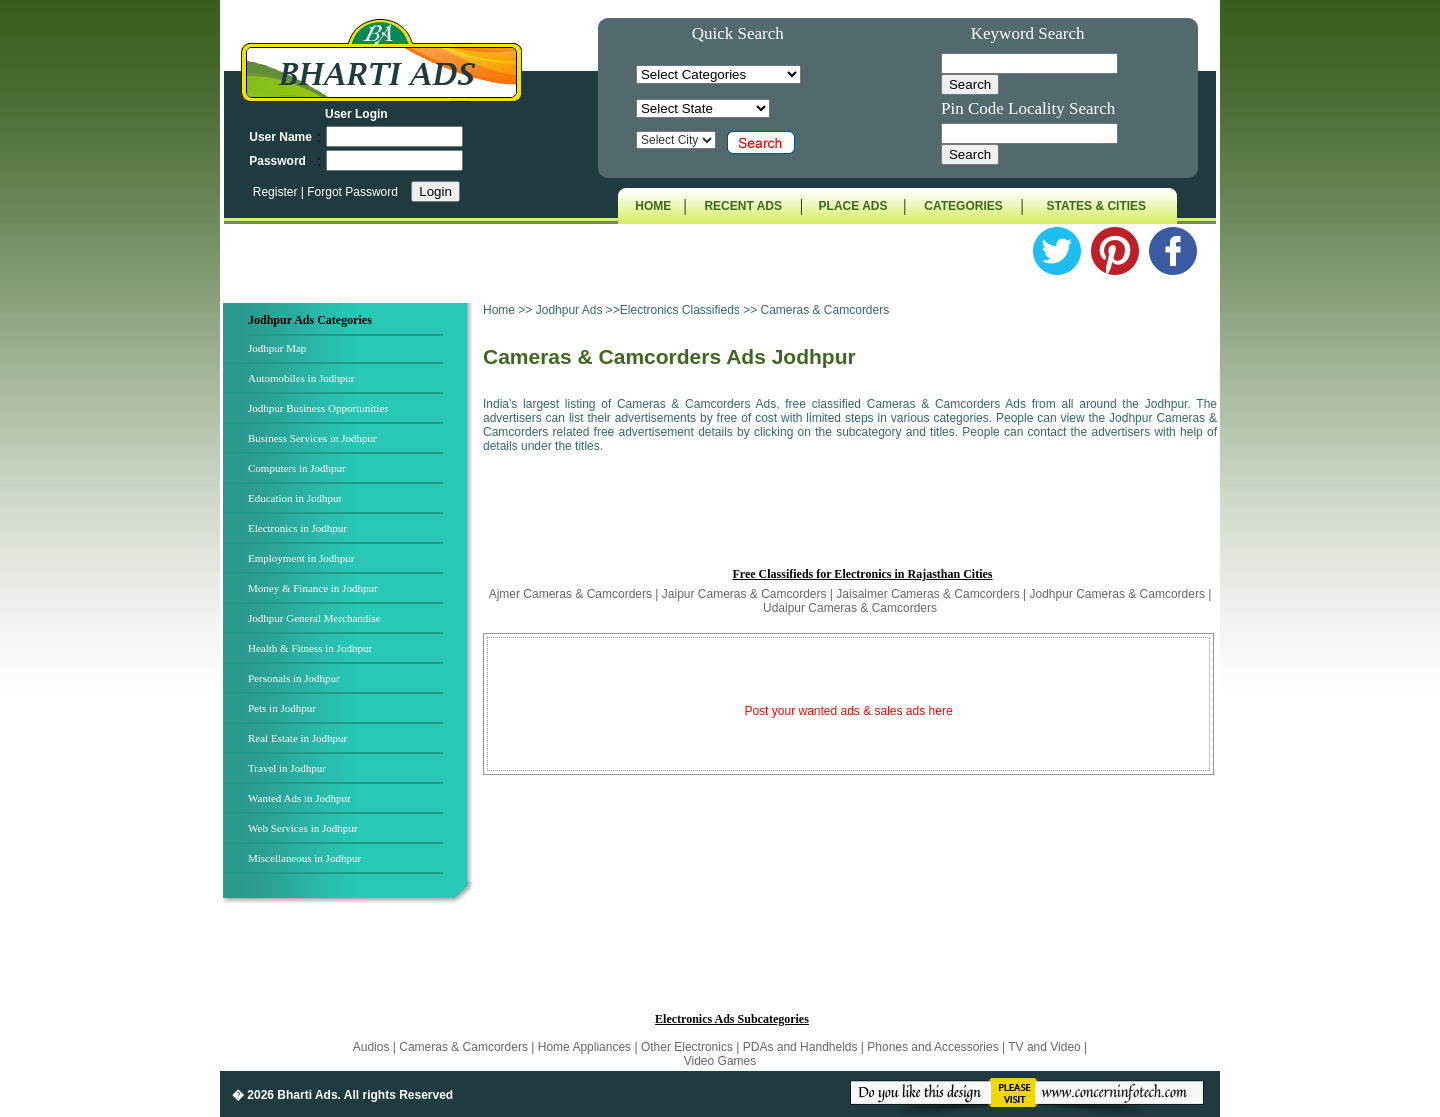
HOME (653, 206)
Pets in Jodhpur (282, 708)
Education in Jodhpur (295, 498)
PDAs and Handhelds (802, 1047)
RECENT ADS (743, 206)
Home (499, 310)
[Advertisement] (850, 519)
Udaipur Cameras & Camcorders (850, 608)
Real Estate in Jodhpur (297, 738)
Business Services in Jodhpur (312, 438)
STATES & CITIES (1097, 206)
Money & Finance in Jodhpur (313, 588)
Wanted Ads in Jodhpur (299, 798)
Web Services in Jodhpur (302, 828)
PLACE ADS (853, 206)
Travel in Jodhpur (287, 768)
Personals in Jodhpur (294, 678)
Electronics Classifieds (680, 310)
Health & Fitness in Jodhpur (310, 648)
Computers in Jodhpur (297, 468)
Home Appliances (584, 1047)
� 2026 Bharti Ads (285, 1095)
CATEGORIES (963, 206)
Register (277, 192)
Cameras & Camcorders (463, 1047)
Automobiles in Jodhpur (301, 378)
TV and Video (1046, 1047)
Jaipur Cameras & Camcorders (744, 594)
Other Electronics (688, 1047)
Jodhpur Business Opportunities (318, 408)
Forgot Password (352, 192)
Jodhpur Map (277, 348)
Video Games (720, 1061)
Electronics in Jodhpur (297, 528)
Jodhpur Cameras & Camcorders (1117, 594)
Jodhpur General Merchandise (314, 618)
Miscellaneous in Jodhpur (304, 858)
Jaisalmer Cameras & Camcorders (927, 594)
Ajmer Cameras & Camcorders (570, 594)
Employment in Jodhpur (301, 558)
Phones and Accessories (934, 1047)
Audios (373, 1047)
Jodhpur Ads (571, 310)
